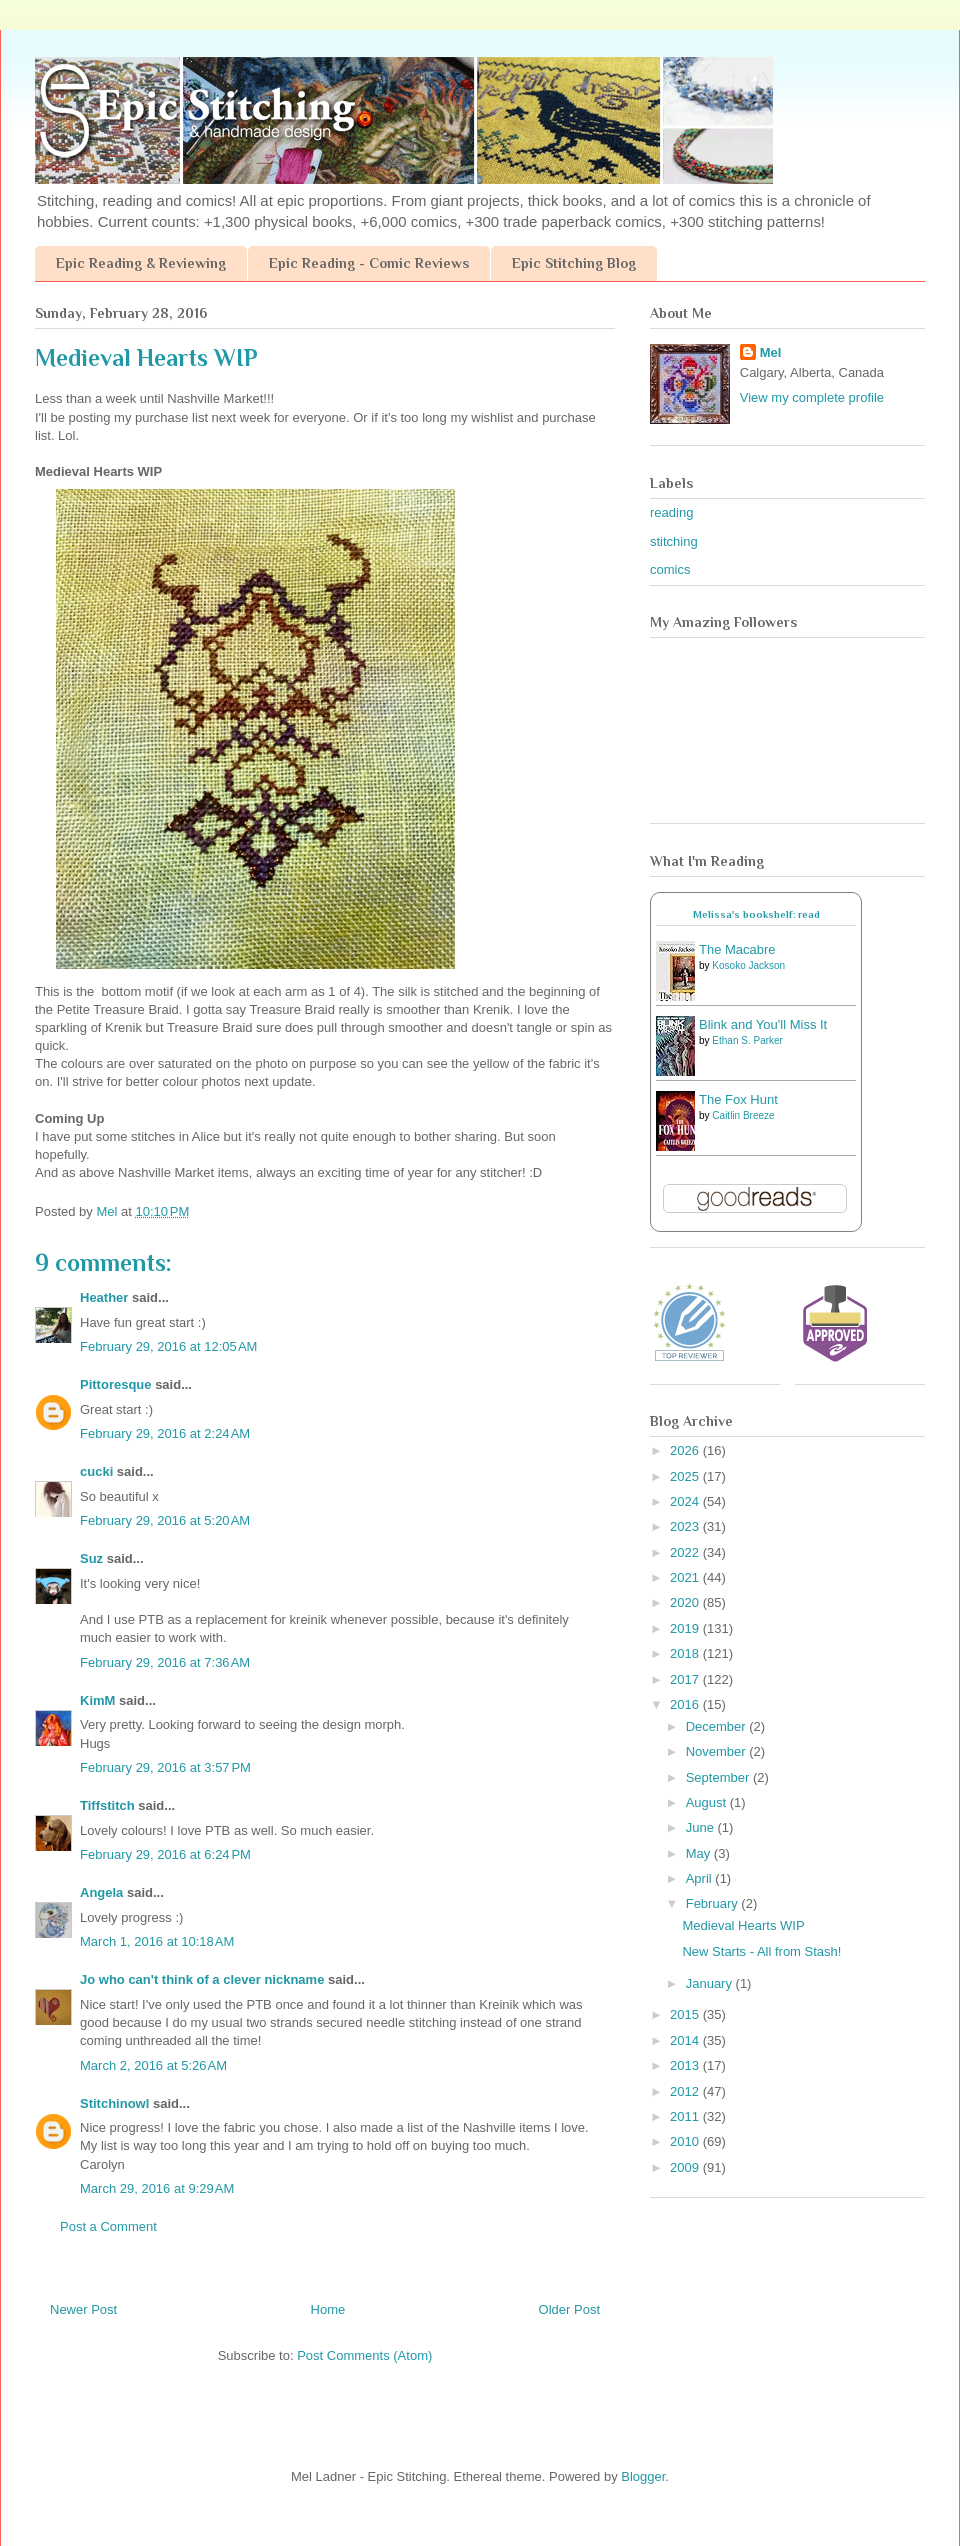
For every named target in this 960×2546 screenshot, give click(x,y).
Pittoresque (116, 1384)
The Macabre (737, 949)
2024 (686, 1501)
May (700, 1853)
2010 (686, 2141)
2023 (686, 1526)
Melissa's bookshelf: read (756, 914)
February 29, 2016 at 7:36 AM (165, 1662)
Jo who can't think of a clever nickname (202, 1979)
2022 (686, 1552)
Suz (91, 1558)
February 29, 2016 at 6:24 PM (165, 1854)
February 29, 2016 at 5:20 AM (165, 1520)
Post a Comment (108, 2226)
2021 (686, 1577)
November (718, 1751)
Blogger (643, 2476)
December (718, 1726)
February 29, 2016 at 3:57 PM (165, 1767)
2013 (686, 2065)
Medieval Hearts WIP (743, 1925)
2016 (686, 1704)
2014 (686, 2040)
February (714, 1903)
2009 (686, 2167)
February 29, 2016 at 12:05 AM (168, 1346)
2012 (686, 2091)
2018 (686, 1653)
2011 (686, 2116)
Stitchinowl (114, 2103)
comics (670, 569)
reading (671, 512)
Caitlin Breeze (743, 1115)
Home (328, 2309)
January (711, 1983)
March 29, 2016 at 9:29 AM (157, 2188)
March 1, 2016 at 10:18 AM (157, 1941)
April (701, 1878)
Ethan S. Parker (747, 1040)
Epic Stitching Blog (574, 263)
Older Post (569, 2309)
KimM (97, 1700)
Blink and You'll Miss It (763, 1024)
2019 (686, 1628)
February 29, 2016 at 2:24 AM (165, 1433)
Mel (771, 352)
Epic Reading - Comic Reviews (369, 263)
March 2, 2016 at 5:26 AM (153, 2065)
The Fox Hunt (738, 1099)
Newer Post (83, 2309)
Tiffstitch (107, 1805)
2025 (686, 1476)
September (719, 1777)
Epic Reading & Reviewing (141, 263)
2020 (686, 1602)
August (708, 1802)
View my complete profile (812, 397)
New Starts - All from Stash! (761, 1951)
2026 (686, 1450)
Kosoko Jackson (748, 965)
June (702, 1827)
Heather (104, 1297)
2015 (686, 2014)
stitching (674, 541)
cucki (96, 1471)
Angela (101, 1892)
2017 (686, 1679)
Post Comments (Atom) (364, 2355)
